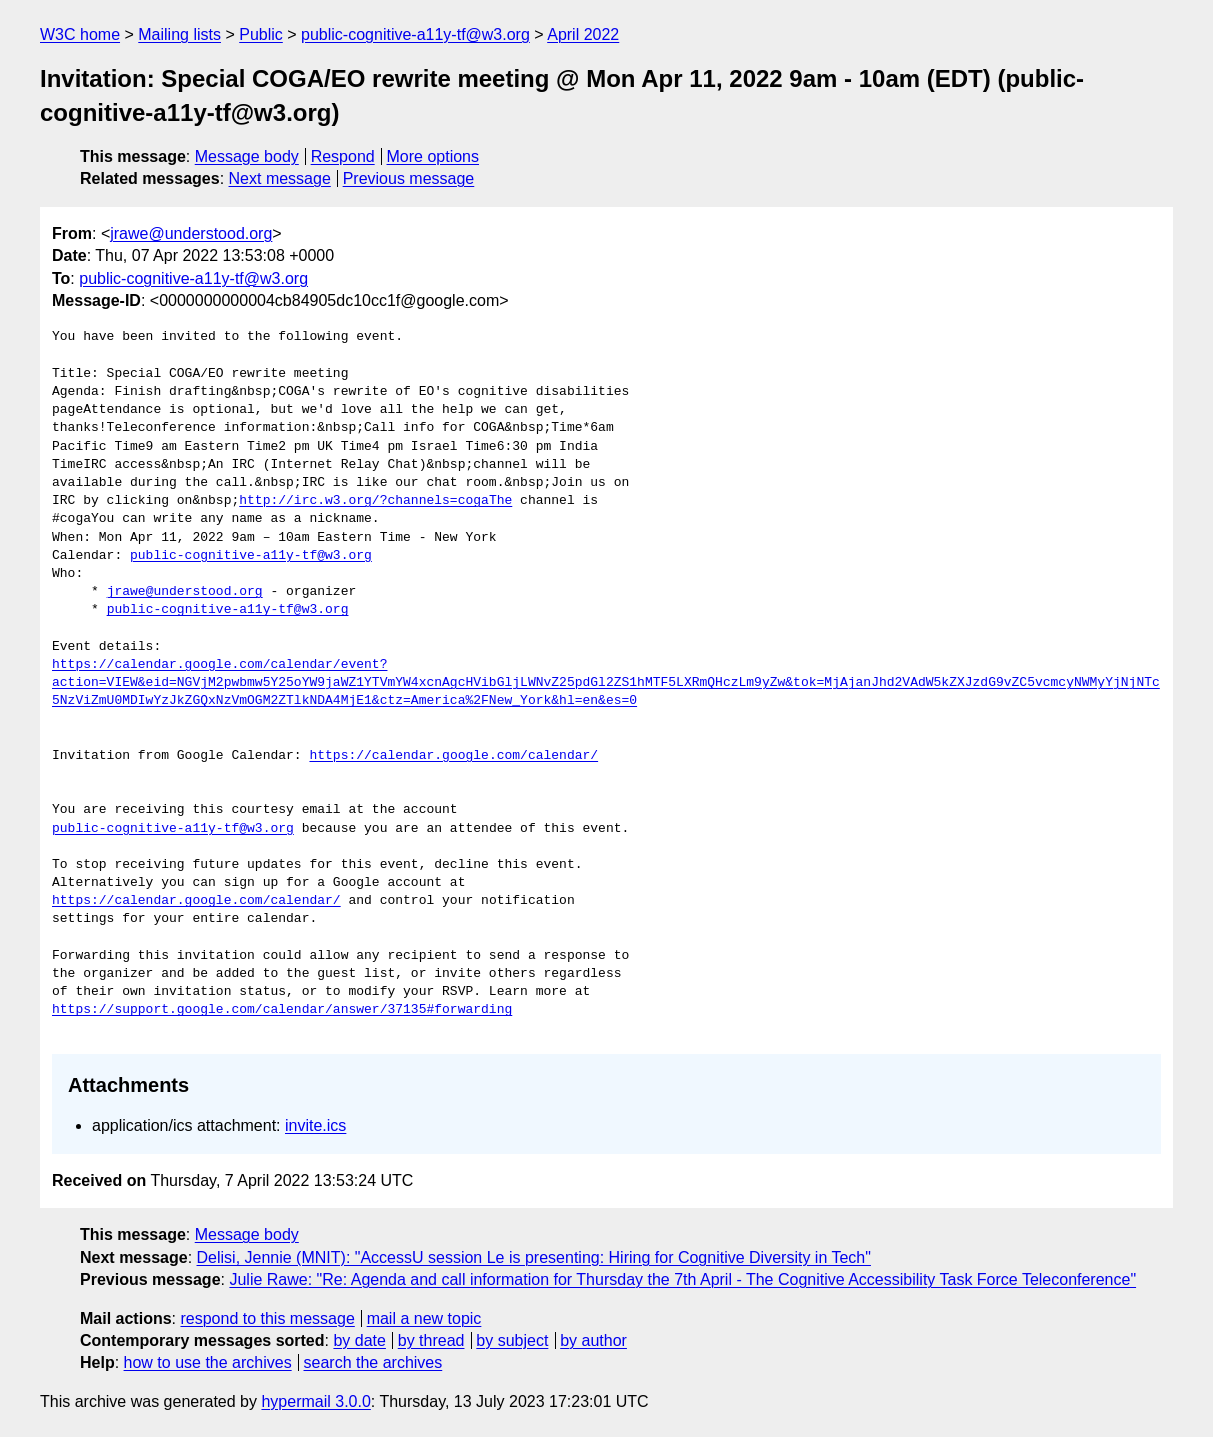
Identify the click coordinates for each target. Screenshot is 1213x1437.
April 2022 (583, 34)
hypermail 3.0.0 (315, 1401)
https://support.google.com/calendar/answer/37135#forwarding (282, 1010)
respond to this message (267, 1318)
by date (359, 1340)
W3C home (80, 34)
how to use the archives (208, 1362)
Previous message (409, 178)
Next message (280, 178)
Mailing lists (179, 34)
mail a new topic (424, 1318)
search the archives (373, 1362)
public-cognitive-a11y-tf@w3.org (415, 34)
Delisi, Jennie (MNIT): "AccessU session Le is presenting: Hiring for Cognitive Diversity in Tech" (534, 1257)
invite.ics (315, 1125)
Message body (247, 156)
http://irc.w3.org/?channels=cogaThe (375, 501)
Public (261, 34)
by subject (512, 1340)
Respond (343, 156)
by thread (431, 1340)
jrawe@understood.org (191, 233)
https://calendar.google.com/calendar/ (453, 756)
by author (593, 1340)
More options (433, 156)
